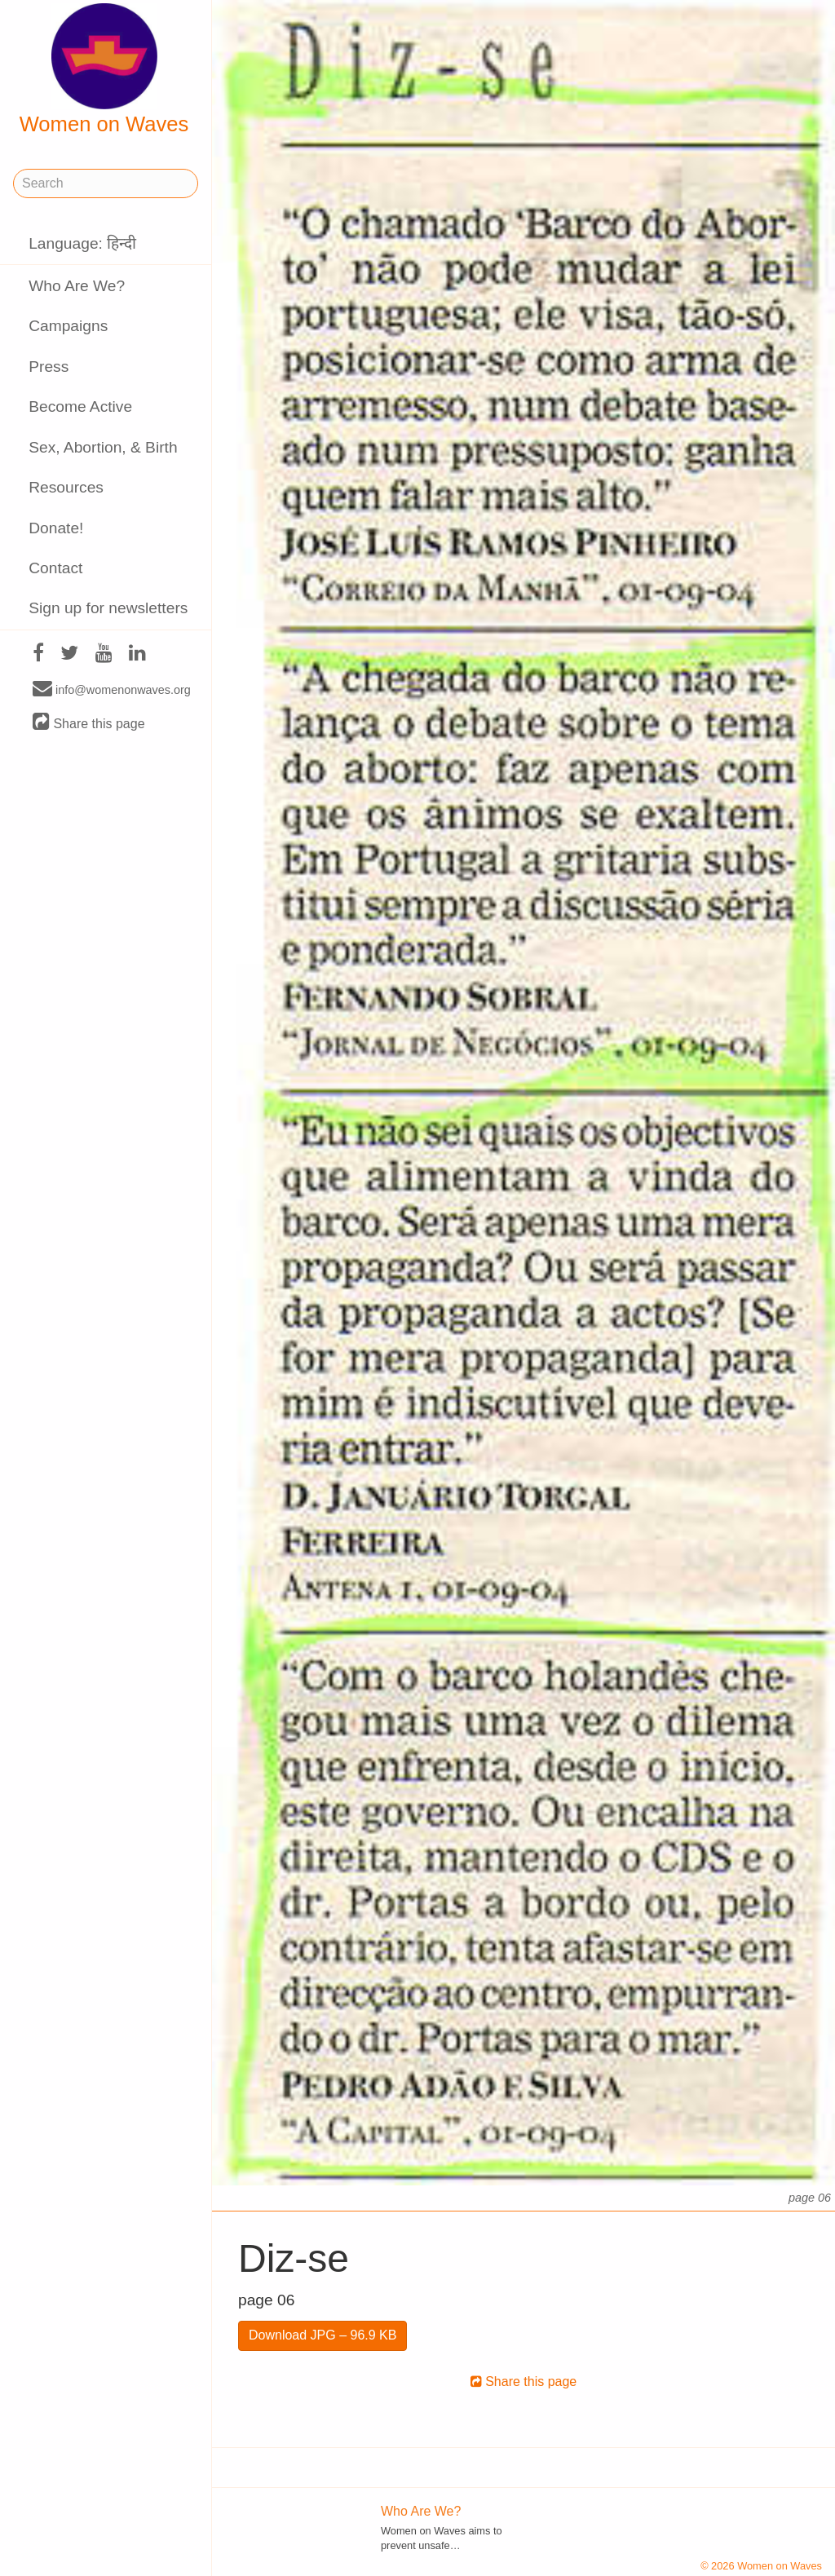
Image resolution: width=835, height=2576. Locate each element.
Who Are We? (77, 285)
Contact (55, 568)
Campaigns (68, 325)
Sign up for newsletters (108, 607)
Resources (66, 487)
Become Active (80, 406)
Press (48, 366)
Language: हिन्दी (82, 243)
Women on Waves (104, 69)
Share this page (89, 722)
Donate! (56, 528)
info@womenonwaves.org (112, 689)
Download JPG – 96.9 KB (322, 2335)
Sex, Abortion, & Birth (103, 447)
